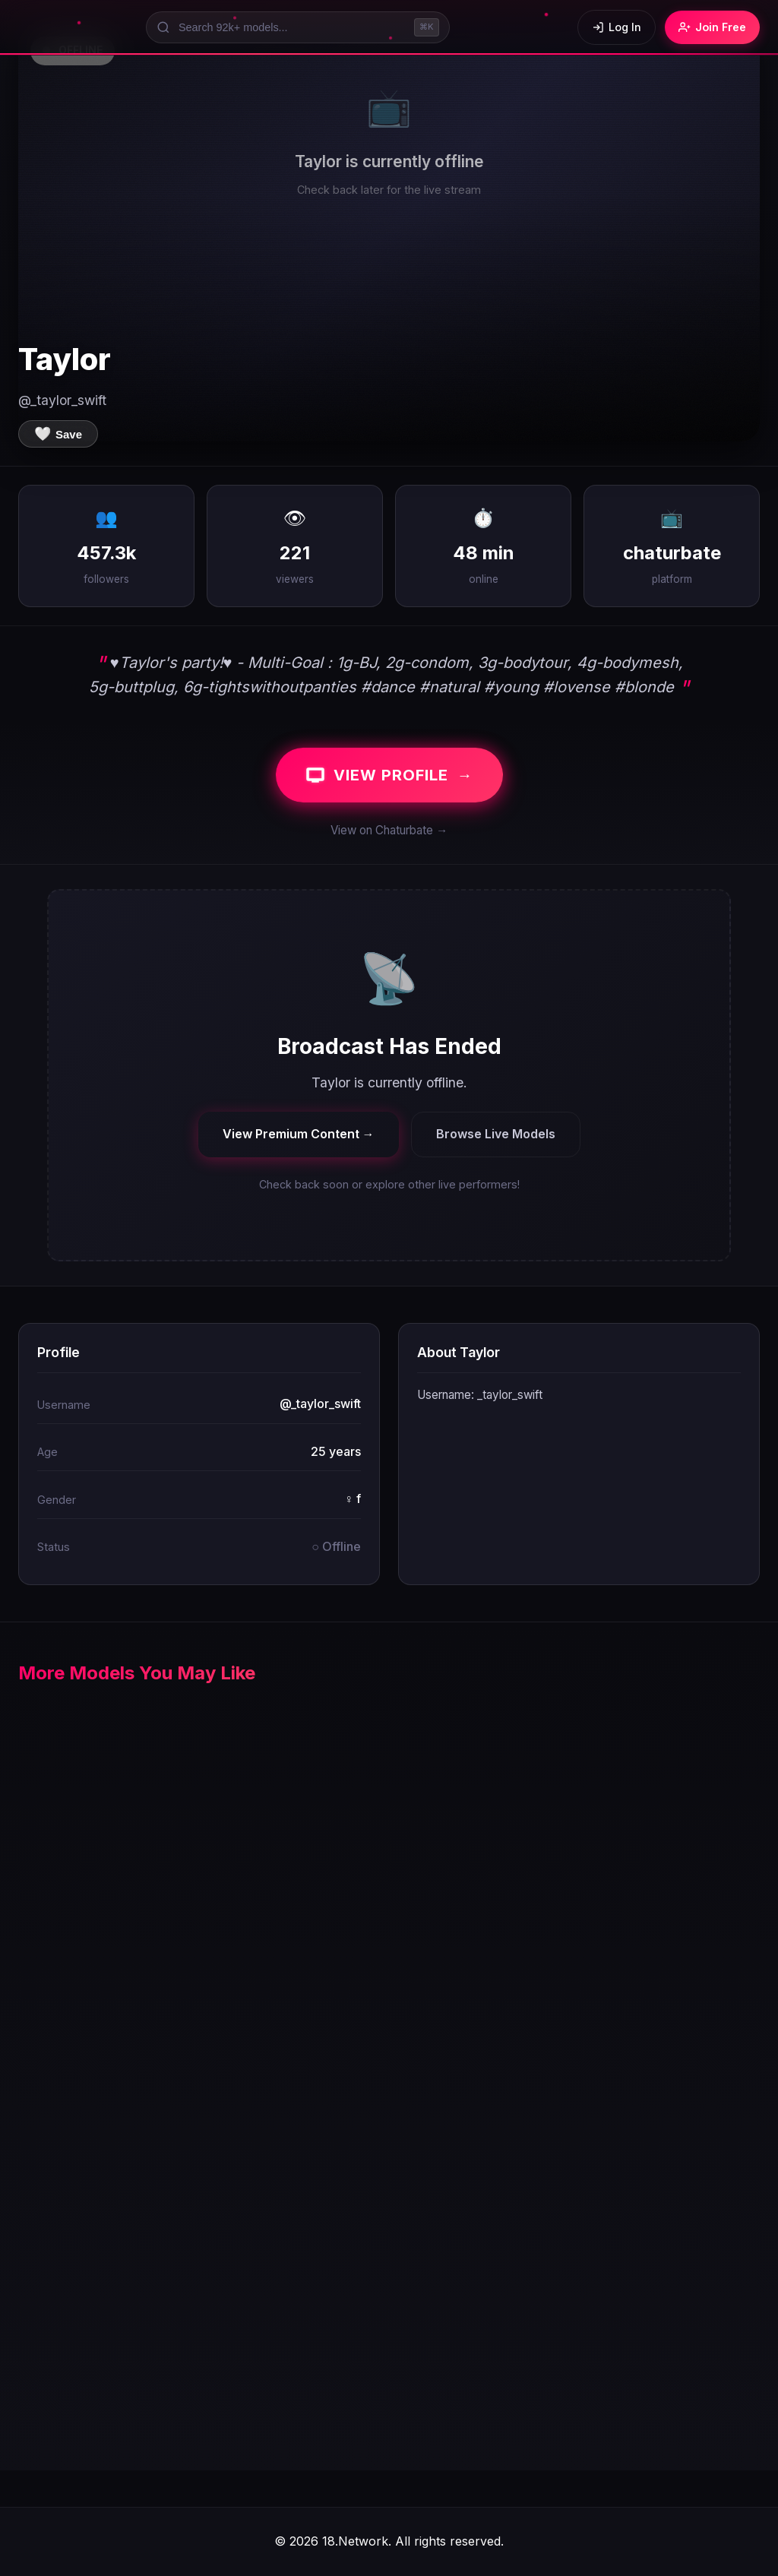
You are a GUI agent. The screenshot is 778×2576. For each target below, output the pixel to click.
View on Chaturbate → (389, 830)
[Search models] (298, 27)
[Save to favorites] (58, 434)
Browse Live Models (495, 1133)
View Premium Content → (299, 1133)
